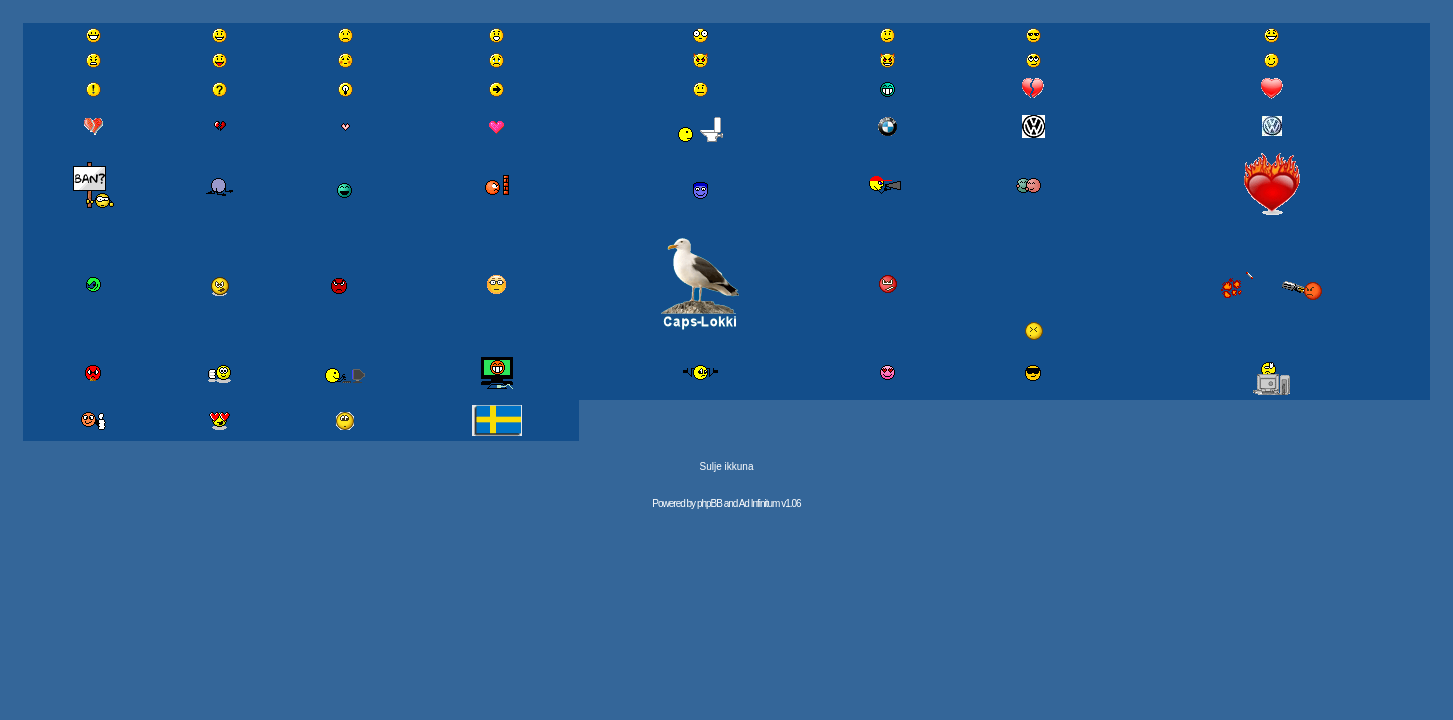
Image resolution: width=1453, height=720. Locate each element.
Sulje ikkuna (727, 466)
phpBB (709, 503)
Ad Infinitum (759, 503)
